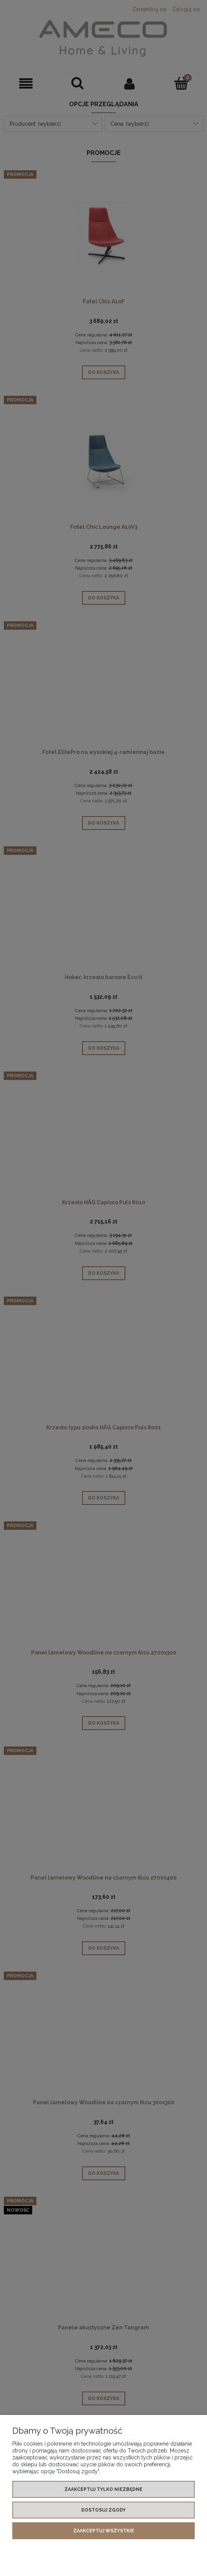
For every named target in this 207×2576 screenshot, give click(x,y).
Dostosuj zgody (103, 2510)
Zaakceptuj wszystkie (103, 2530)
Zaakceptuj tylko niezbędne (103, 2489)
